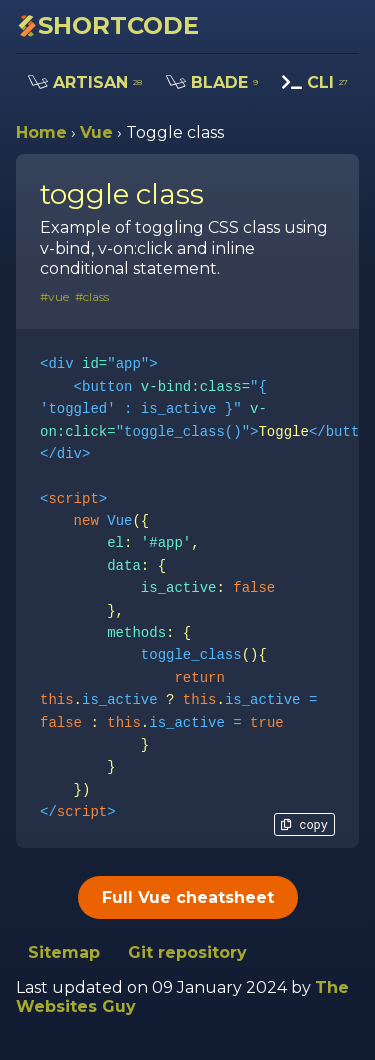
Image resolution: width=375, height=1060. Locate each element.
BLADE (212, 82)
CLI (315, 82)
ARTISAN (85, 82)
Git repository (187, 952)
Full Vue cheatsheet (188, 897)
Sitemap (64, 952)
